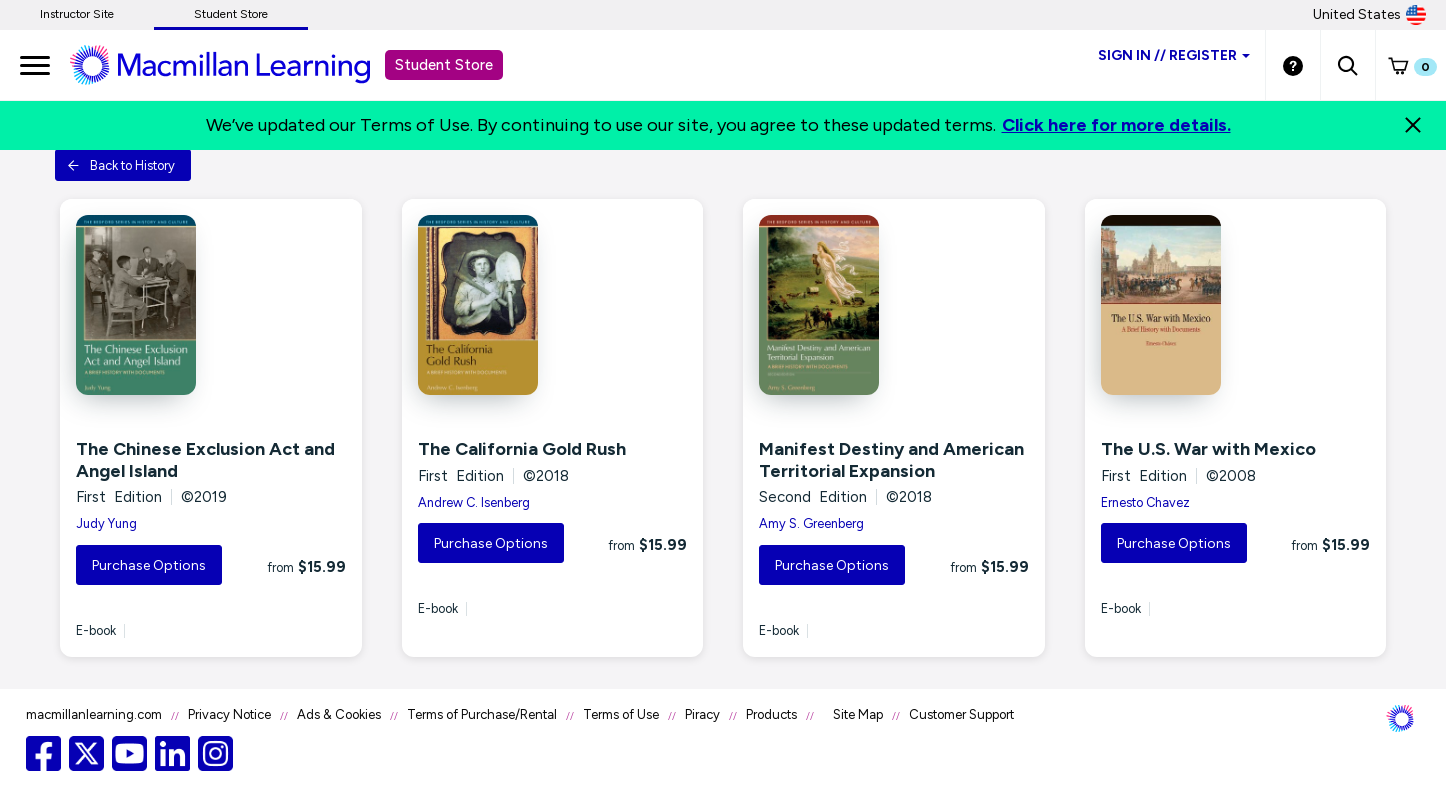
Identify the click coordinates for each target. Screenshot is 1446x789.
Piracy (702, 714)
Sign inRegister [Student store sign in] (1174, 55)
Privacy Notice (229, 714)
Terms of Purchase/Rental (482, 714)
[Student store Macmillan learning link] (235, 64)
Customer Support (961, 714)
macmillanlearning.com (94, 714)
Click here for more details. (1116, 125)
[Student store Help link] (1293, 65)
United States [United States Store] (1369, 15)
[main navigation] (35, 65)
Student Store (231, 14)
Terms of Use (621, 714)
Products (771, 714)
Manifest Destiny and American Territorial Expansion (891, 460)
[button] (1347, 65)
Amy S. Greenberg (811, 523)
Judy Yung (106, 523)
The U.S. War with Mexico (1208, 449)
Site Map (858, 714)
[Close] (1413, 125)
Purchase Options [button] (149, 565)
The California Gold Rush (522, 449)
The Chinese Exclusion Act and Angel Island (205, 460)
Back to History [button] (121, 165)
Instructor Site (77, 14)
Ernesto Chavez (1145, 502)
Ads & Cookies (339, 714)
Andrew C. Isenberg (474, 502)
